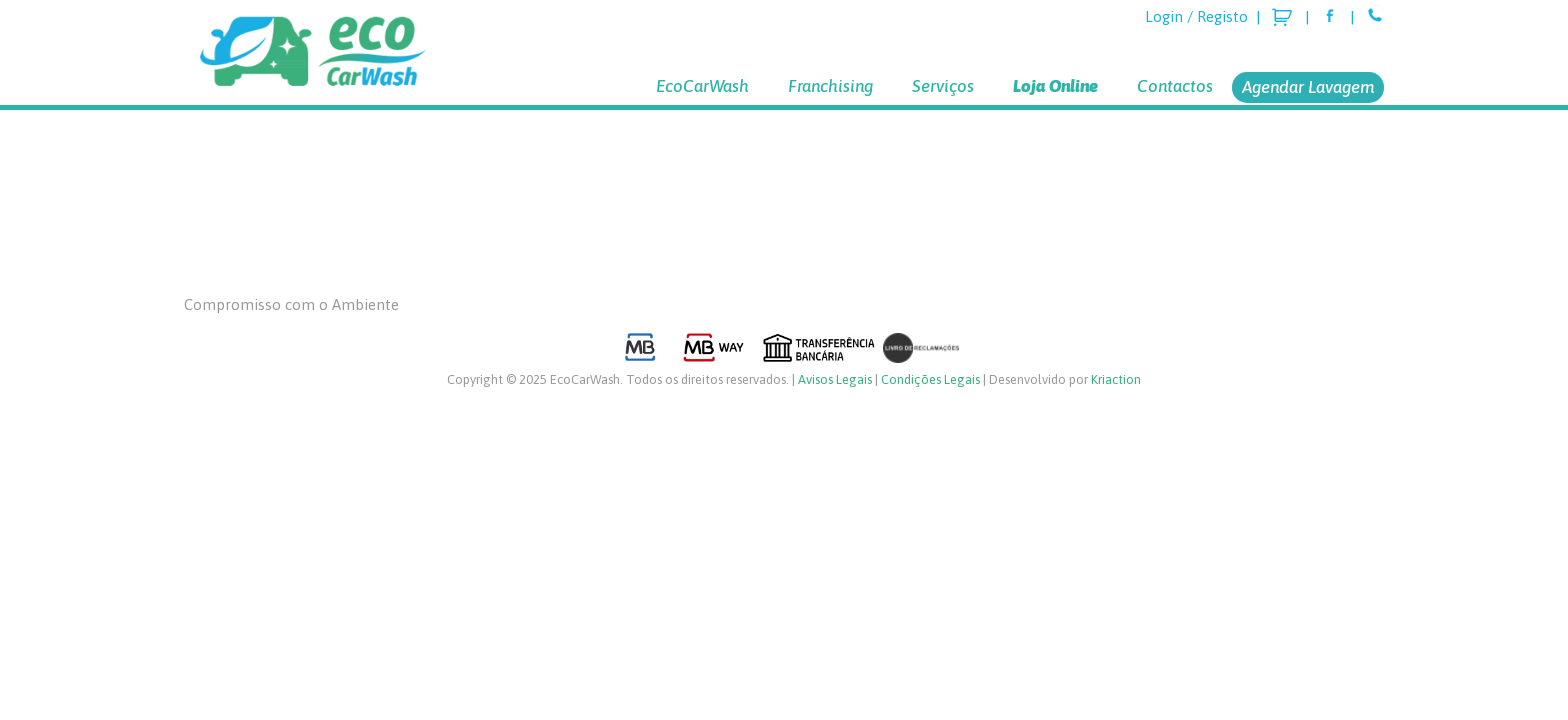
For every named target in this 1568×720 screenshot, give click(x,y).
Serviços (943, 86)
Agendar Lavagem (1308, 87)
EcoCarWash (702, 86)
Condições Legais (930, 379)
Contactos (1175, 86)
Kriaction (1116, 379)
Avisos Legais (835, 379)
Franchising (830, 86)
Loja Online (1055, 86)
